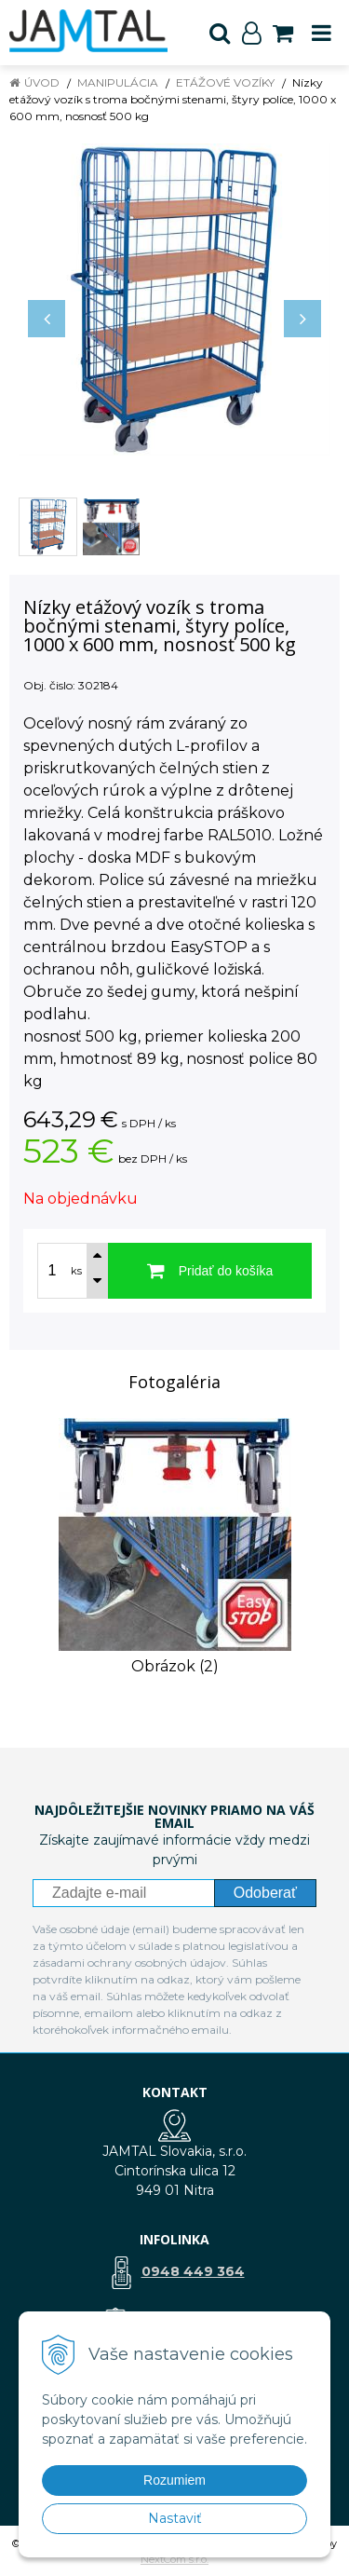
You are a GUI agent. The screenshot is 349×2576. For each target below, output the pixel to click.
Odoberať (265, 1893)
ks (76, 1270)
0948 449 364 (193, 2271)
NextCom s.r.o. (174, 2559)
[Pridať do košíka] (210, 1271)
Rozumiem (174, 2480)
